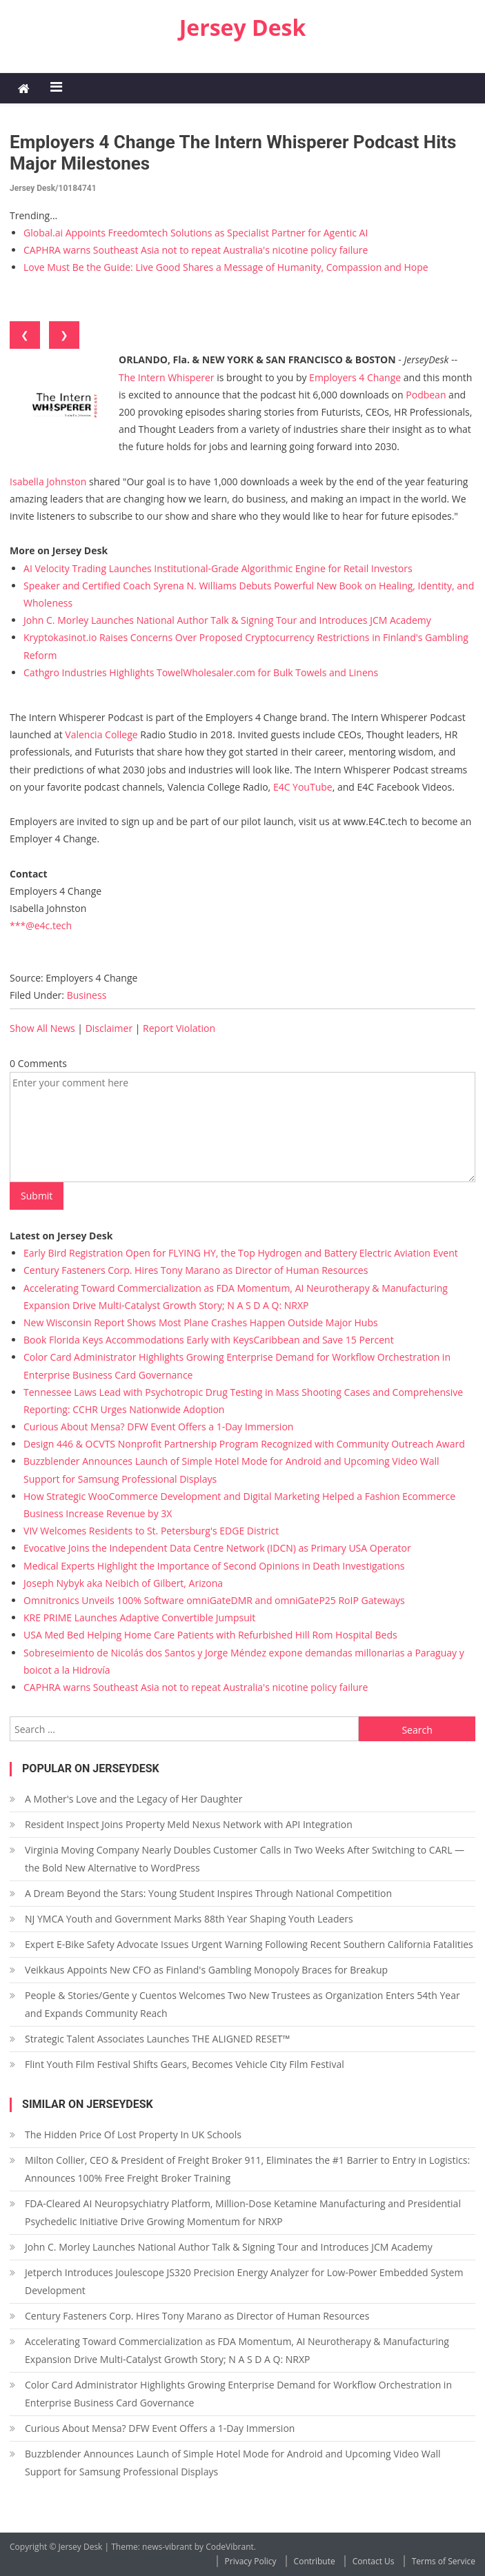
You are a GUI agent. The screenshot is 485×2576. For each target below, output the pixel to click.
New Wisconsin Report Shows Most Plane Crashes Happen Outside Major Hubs (200, 1322)
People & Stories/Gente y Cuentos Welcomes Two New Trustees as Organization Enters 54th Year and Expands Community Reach (242, 2004)
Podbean (426, 394)
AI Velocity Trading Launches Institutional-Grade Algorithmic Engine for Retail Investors (218, 568)
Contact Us (374, 2561)
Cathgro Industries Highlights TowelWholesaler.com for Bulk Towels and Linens (200, 672)
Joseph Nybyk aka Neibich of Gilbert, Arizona (123, 1583)
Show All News (42, 1028)
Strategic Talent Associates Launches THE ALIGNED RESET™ (157, 2038)
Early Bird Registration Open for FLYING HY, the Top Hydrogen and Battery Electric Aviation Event (240, 1252)
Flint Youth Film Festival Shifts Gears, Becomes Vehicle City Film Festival (184, 2064)
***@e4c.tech (41, 925)
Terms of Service (443, 2561)
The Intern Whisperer (167, 377)
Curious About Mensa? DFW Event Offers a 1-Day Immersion (158, 1426)
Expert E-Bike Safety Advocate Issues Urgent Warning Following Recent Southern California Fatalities (249, 1944)
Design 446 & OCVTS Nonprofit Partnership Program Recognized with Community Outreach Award (244, 1443)
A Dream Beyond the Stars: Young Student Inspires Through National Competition (208, 1893)
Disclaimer (109, 1028)
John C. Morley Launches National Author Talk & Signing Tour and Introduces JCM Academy (227, 620)
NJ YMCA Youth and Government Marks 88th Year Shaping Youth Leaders (189, 1918)
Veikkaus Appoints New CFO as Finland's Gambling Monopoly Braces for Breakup (206, 1969)
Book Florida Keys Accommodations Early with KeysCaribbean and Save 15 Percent (208, 1339)
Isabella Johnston (48, 481)
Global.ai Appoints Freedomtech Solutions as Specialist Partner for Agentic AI (195, 232)
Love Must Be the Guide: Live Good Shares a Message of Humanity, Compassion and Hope (225, 267)
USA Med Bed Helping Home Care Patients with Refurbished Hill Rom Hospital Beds (210, 1634)
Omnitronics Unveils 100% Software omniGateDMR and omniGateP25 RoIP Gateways (214, 1600)
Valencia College (101, 734)
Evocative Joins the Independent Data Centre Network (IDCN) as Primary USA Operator (217, 1547)
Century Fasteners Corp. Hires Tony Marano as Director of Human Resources (195, 1270)
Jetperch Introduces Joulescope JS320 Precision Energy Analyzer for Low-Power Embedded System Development (244, 2281)
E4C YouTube (303, 786)
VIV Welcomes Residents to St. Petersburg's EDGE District (151, 1530)
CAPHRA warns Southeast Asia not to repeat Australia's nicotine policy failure (195, 249)
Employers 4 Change (355, 377)
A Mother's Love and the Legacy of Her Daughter (133, 1798)
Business (87, 995)
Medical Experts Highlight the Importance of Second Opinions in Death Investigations (213, 1565)
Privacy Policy (251, 2561)
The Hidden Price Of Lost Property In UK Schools (133, 2134)
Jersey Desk (242, 27)
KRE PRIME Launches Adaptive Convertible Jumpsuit (139, 1617)
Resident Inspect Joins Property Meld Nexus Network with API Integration (189, 1824)
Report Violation (179, 1028)
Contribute (314, 2561)
